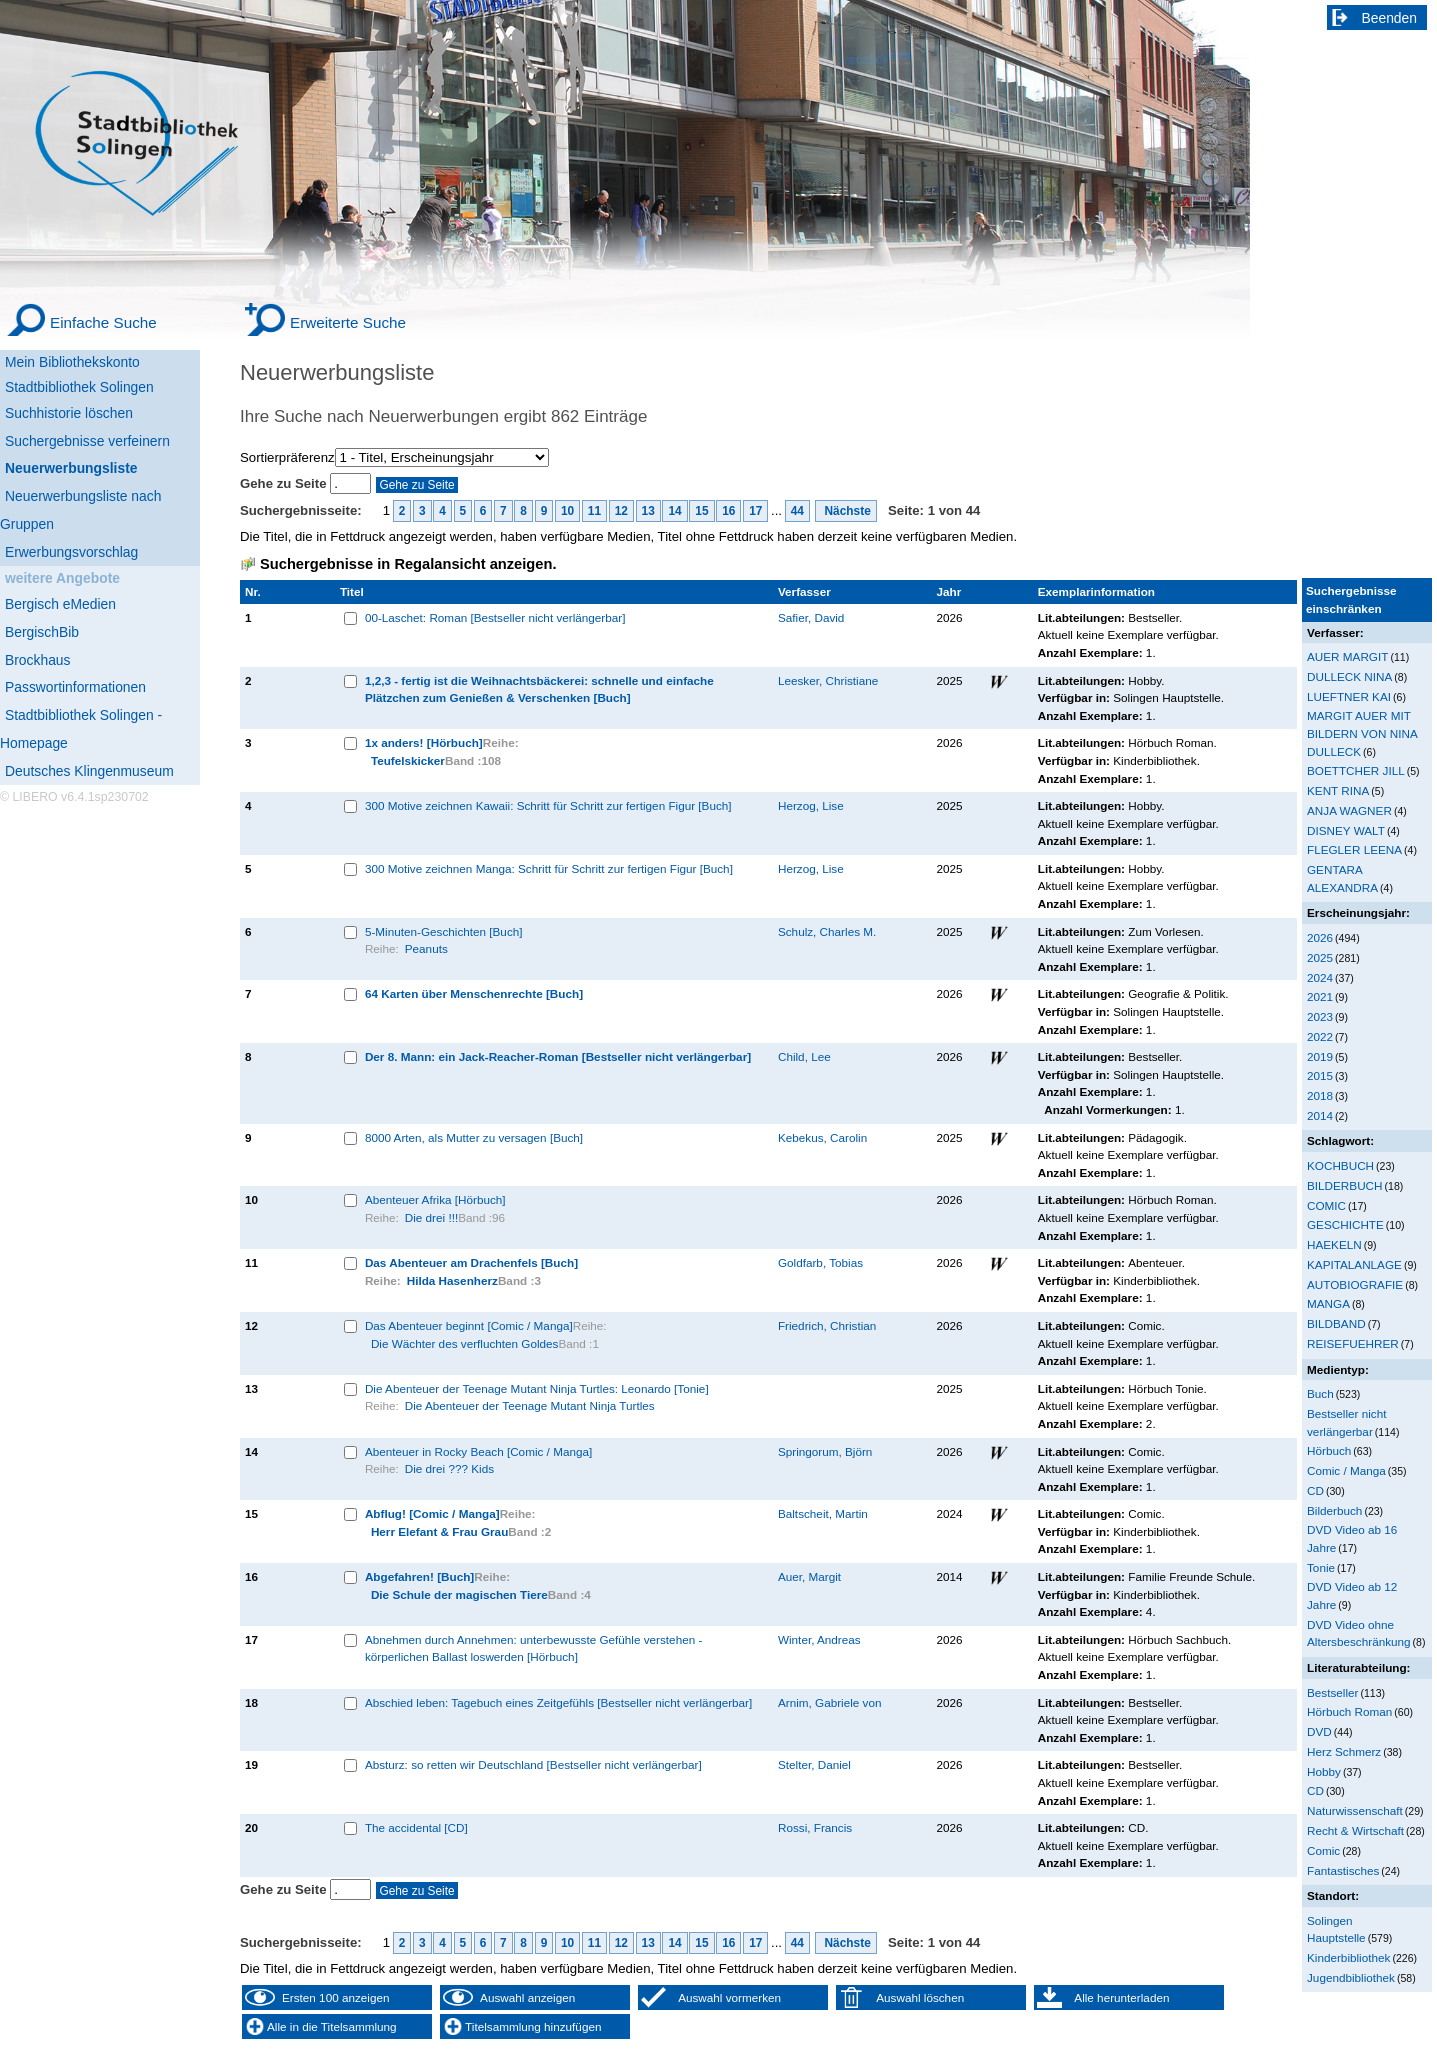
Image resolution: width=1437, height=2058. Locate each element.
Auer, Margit (809, 1576)
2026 (1320, 937)
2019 (1320, 1056)
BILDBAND (1336, 1323)
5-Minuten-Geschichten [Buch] (444, 931)
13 (648, 511)
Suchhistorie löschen (69, 413)
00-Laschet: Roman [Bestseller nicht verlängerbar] (495, 617)
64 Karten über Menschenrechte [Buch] (474, 993)
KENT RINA (1338, 790)
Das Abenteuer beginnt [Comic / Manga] (469, 1325)
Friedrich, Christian (827, 1325)
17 (755, 511)
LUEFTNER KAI (1349, 696)
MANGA (1328, 1303)
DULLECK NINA (1349, 676)
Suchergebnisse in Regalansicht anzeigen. (408, 564)
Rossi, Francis (815, 1827)
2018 (1320, 1095)
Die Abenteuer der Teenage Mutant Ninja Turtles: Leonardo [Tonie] (537, 1388)
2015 (1320, 1075)
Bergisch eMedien (60, 604)
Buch (1320, 1393)
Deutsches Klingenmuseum (89, 771)
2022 (1320, 1036)
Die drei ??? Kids (449, 1468)
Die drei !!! (431, 1217)
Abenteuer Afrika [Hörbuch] (435, 1199)
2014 (1320, 1115)
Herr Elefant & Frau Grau (439, 1531)
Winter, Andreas (819, 1639)
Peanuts (426, 948)
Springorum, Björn (825, 1451)
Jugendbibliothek (1351, 1977)
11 (594, 511)
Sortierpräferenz (287, 457)
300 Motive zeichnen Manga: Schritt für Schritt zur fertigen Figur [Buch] (549, 868)
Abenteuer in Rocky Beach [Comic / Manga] (478, 1451)
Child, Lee (804, 1056)
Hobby (1324, 1771)
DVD (1319, 1731)
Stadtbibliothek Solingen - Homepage (81, 729)
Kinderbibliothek (1348, 1957)
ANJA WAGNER (1349, 810)
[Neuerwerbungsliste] (100, 465)
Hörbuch (1329, 1450)
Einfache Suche (103, 322)
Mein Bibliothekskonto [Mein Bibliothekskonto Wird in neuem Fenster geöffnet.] (72, 362)
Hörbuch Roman (1349, 1711)
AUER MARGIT (1347, 656)
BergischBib (42, 632)
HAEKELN (1334, 1244)
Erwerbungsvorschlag (71, 552)
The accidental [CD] (416, 1827)
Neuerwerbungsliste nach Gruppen (80, 510)
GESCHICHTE (1345, 1224)
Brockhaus (37, 660)
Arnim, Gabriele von (830, 1702)
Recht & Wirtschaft (1355, 1830)
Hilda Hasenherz (452, 1280)
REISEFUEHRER (1353, 1343)
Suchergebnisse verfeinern (87, 441)
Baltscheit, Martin (823, 1513)
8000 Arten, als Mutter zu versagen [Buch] (474, 1137)
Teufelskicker (408, 760)
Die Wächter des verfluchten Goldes (465, 1343)
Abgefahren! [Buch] (419, 1576)
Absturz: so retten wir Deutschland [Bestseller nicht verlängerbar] (533, 1764)
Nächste (846, 511)
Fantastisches (1343, 1870)
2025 (1320, 957)
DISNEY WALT (1346, 830)
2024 (1320, 977)
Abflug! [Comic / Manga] (432, 1513)
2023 (1320, 1016)
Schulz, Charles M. (827, 931)
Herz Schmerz (1344, 1751)
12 (621, 511)
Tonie (1321, 1567)
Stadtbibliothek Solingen (79, 387)
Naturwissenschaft (1355, 1810)
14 (674, 511)
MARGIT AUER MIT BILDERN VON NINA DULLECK (1362, 733)
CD (1315, 1490)
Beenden (1390, 18)
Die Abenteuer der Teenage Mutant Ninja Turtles (530, 1405)
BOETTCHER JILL (1356, 770)
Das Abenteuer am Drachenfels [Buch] (471, 1262)
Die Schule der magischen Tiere (459, 1594)
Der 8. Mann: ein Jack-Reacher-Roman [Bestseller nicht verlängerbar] (558, 1056)
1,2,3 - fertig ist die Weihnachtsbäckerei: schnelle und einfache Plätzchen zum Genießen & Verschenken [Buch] (539, 689)
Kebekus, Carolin (822, 1137)
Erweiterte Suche (348, 322)
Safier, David (811, 617)
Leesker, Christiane (828, 680)
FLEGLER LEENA (1354, 849)
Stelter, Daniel (814, 1764)
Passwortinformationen (75, 687)
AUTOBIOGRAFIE (1355, 1284)
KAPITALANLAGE (1354, 1264)
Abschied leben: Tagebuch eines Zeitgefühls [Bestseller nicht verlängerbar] (558, 1702)
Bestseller (1332, 1692)
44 (797, 511)
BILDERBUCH (1345, 1185)
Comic (1323, 1850)
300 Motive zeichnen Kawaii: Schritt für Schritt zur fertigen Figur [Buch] (548, 805)
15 (701, 511)
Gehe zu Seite (285, 483)
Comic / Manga (1346, 1470)
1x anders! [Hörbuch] (424, 742)
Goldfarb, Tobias (820, 1262)
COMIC (1326, 1205)
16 (728, 511)
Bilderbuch (1334, 1510)
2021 (1320, 996)
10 (567, 511)
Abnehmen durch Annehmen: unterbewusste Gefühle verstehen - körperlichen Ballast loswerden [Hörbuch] (533, 1648)
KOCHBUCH (1340, 1165)
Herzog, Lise (811, 805)
